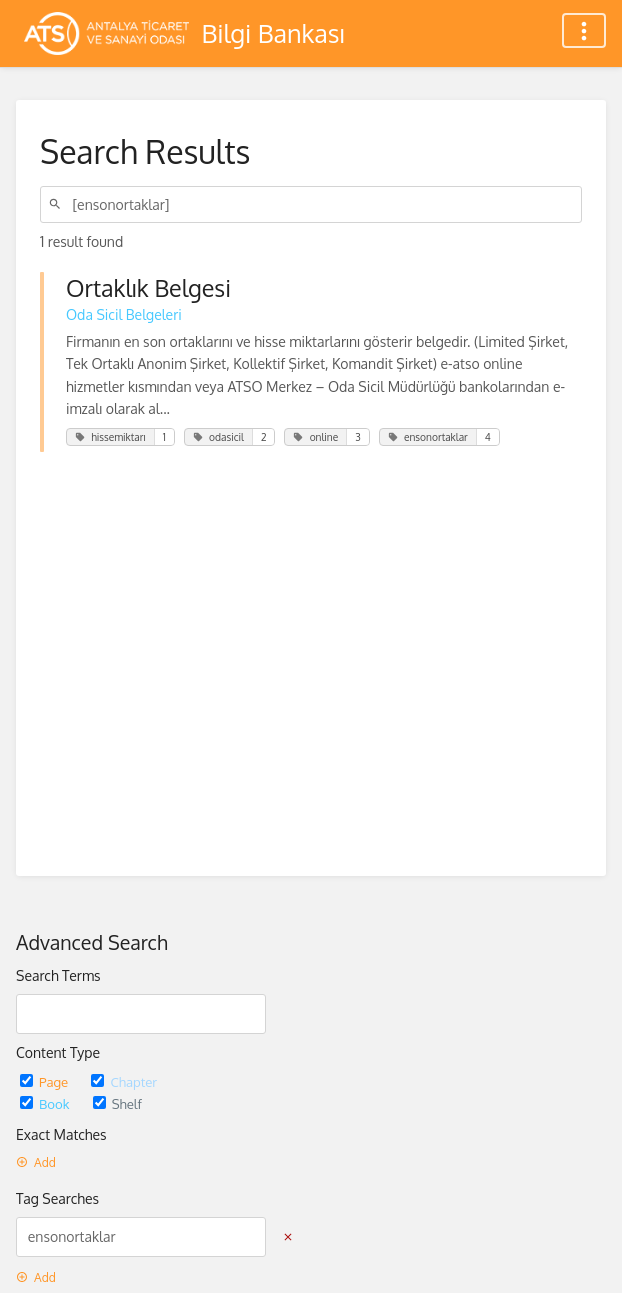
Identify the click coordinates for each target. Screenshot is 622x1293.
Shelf (117, 1103)
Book (46, 1103)
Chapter (124, 1081)
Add (36, 1162)
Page (45, 1081)
